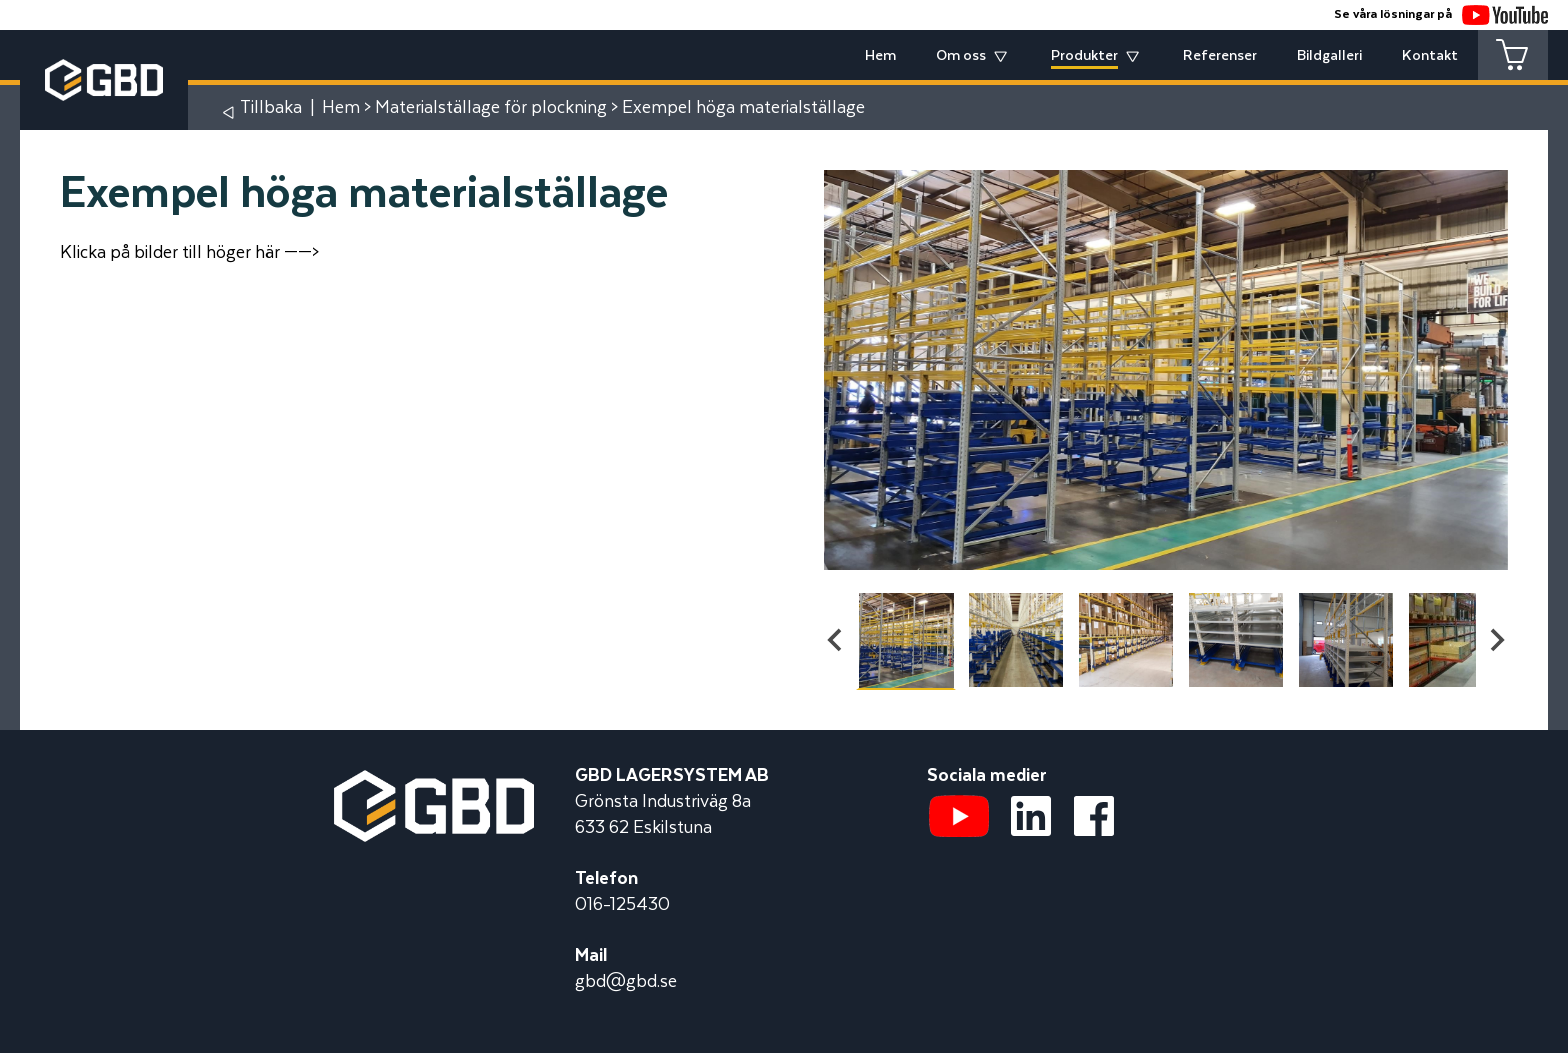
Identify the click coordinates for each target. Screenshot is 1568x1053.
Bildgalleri (1329, 56)
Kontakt (1430, 56)
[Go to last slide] (836, 640)
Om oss (961, 56)
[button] (906, 640)
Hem (880, 56)
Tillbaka (271, 108)
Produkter (1084, 56)
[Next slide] (1496, 640)
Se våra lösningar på (1441, 14)
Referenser (1220, 56)
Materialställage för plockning (491, 108)
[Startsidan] (434, 783)
